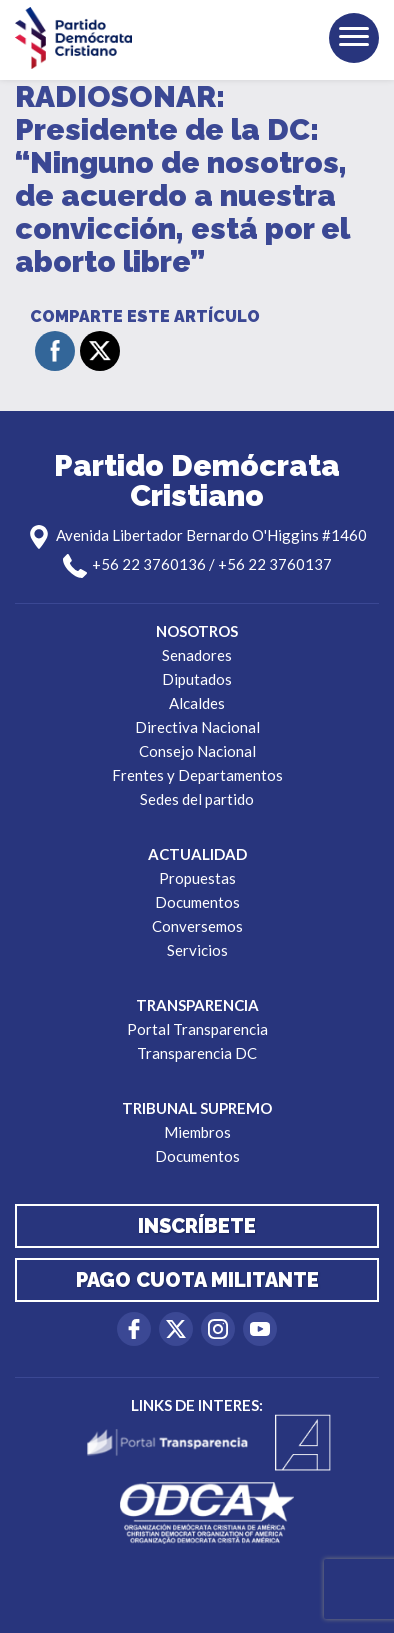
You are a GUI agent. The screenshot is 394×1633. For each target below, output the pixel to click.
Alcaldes (197, 703)
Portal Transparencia (197, 1029)
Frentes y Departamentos (197, 775)
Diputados (197, 679)
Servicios (197, 950)
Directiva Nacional (197, 727)
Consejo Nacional (197, 751)
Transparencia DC (197, 1053)
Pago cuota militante (197, 1280)
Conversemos (197, 926)
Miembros (197, 1132)
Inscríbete (197, 1226)
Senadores (197, 655)
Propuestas (197, 878)
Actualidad (197, 854)
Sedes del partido (197, 799)
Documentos (197, 902)
